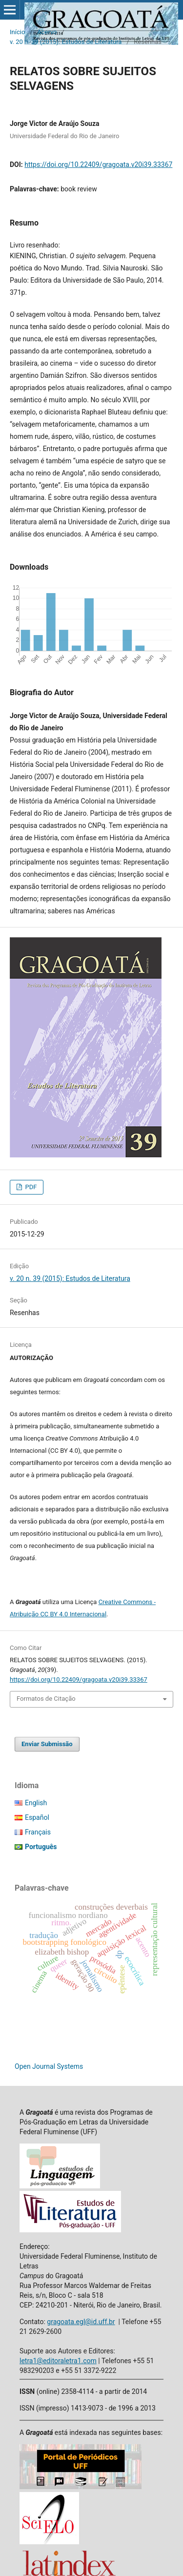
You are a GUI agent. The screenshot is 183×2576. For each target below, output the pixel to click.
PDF (30, 1187)
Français (38, 1832)
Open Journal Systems (49, 2066)
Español (37, 1817)
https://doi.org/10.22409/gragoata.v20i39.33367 (98, 164)
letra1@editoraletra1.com (58, 2361)
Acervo (47, 32)
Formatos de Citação (46, 1698)
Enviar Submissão (47, 1744)
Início (17, 32)
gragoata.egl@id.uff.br (81, 2322)
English (36, 1803)
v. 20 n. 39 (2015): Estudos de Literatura (66, 41)
